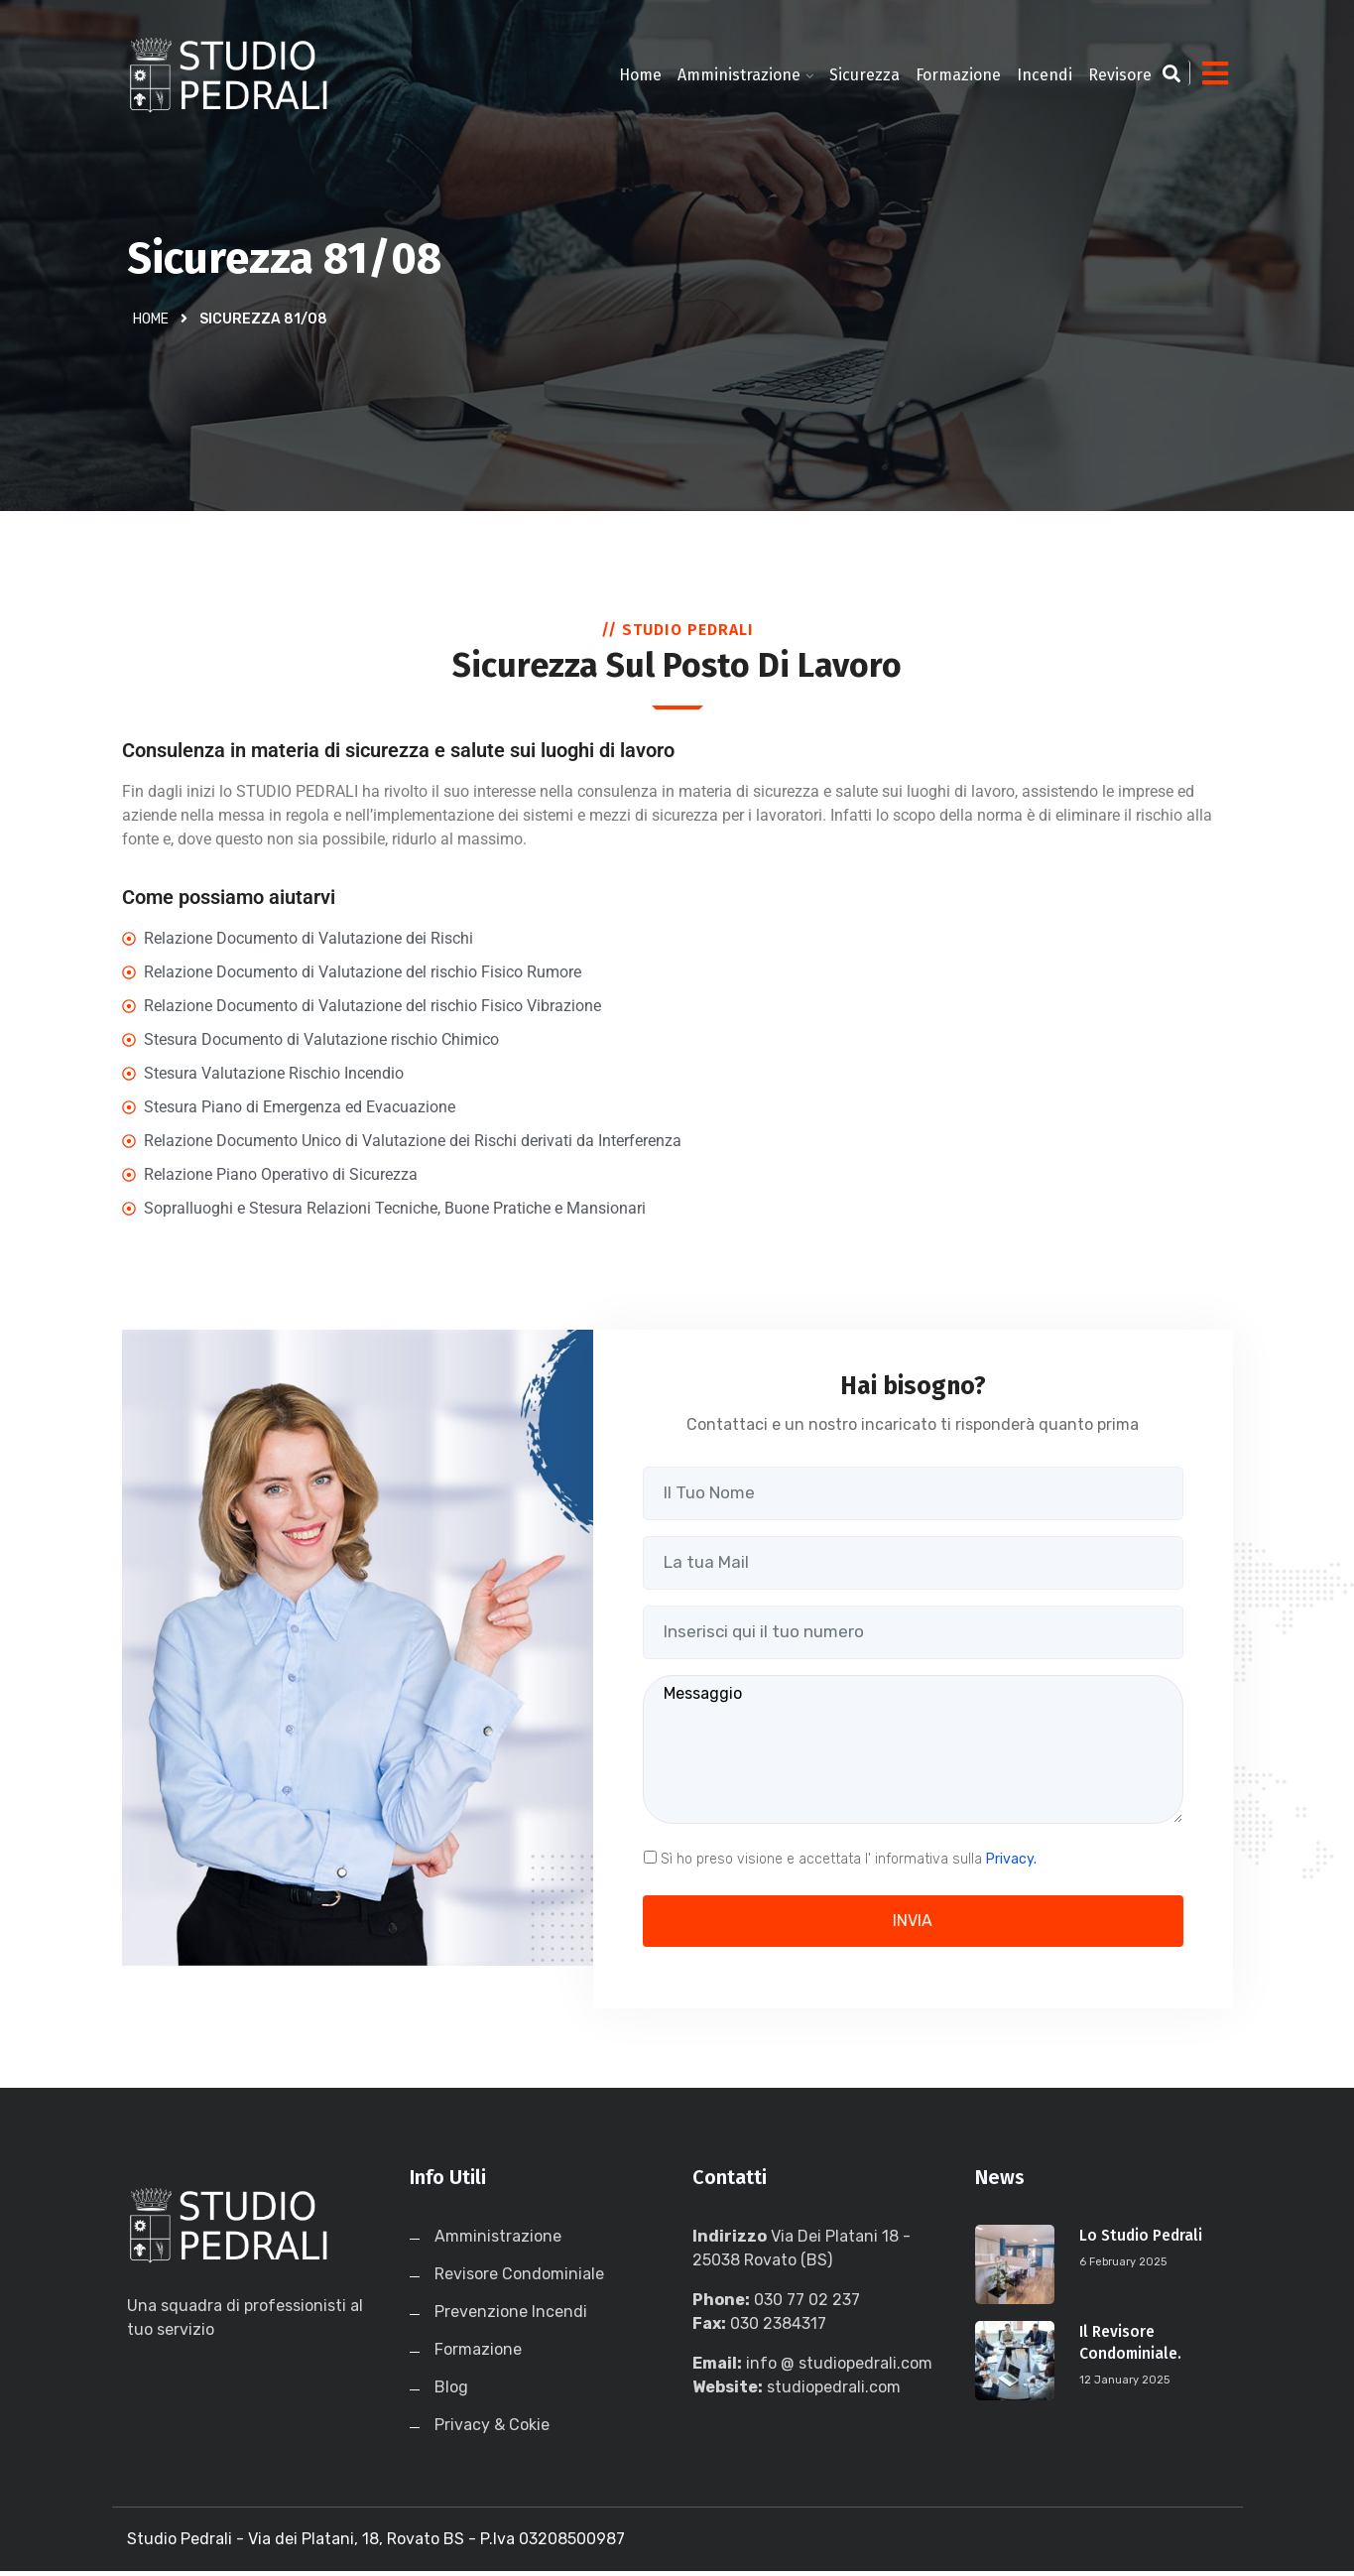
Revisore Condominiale (519, 2278)
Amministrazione (738, 74)
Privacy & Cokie (492, 2429)
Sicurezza (864, 74)
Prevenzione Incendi (510, 2316)
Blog (451, 2392)
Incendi (1044, 74)
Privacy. (1011, 1863)
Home (640, 74)
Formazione (958, 74)
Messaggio (913, 1753)
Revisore (1120, 74)
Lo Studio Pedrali (1142, 2240)
